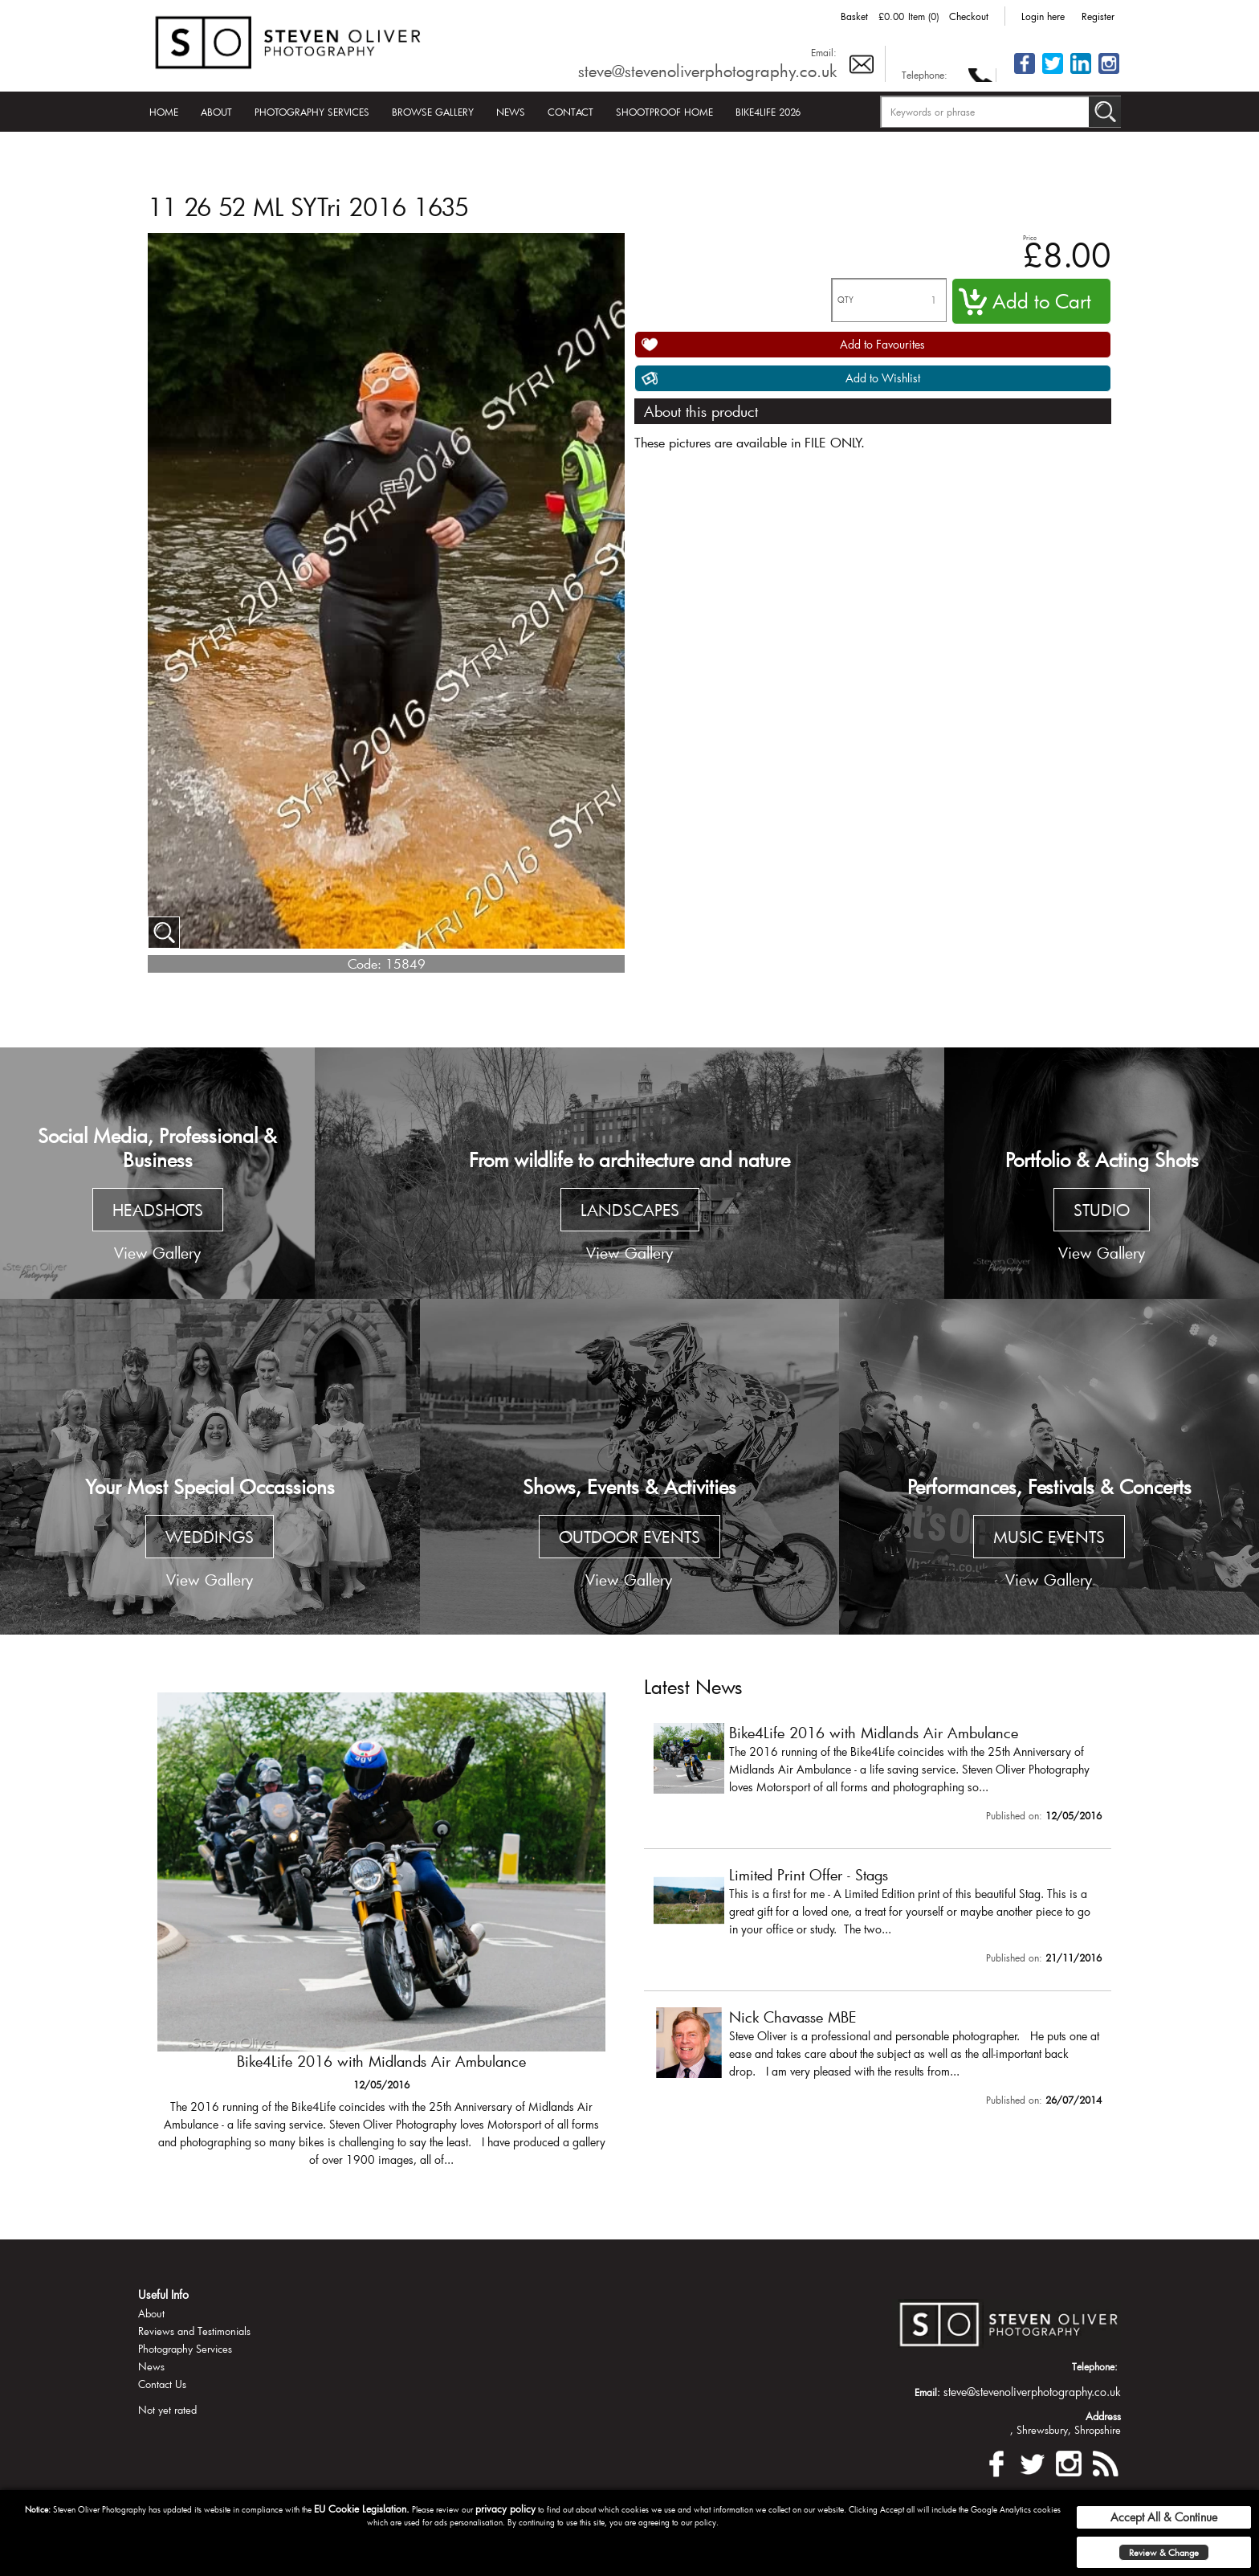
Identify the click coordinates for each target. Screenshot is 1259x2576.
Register (1098, 16)
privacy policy (505, 2508)
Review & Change (1164, 2552)
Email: (824, 52)
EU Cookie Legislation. (361, 2508)
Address (1103, 2416)
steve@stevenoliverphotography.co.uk (707, 70)
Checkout (968, 16)
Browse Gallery (433, 111)
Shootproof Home (664, 111)
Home (163, 111)
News (510, 111)
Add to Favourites (882, 344)
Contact (570, 111)
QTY (845, 300)
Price (1030, 237)
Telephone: (924, 74)
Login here (1043, 16)
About (216, 111)
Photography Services (312, 111)
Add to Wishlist (882, 378)
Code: (364, 963)
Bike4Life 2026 (768, 111)
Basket (854, 16)
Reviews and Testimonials (194, 2331)
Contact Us (162, 2384)
